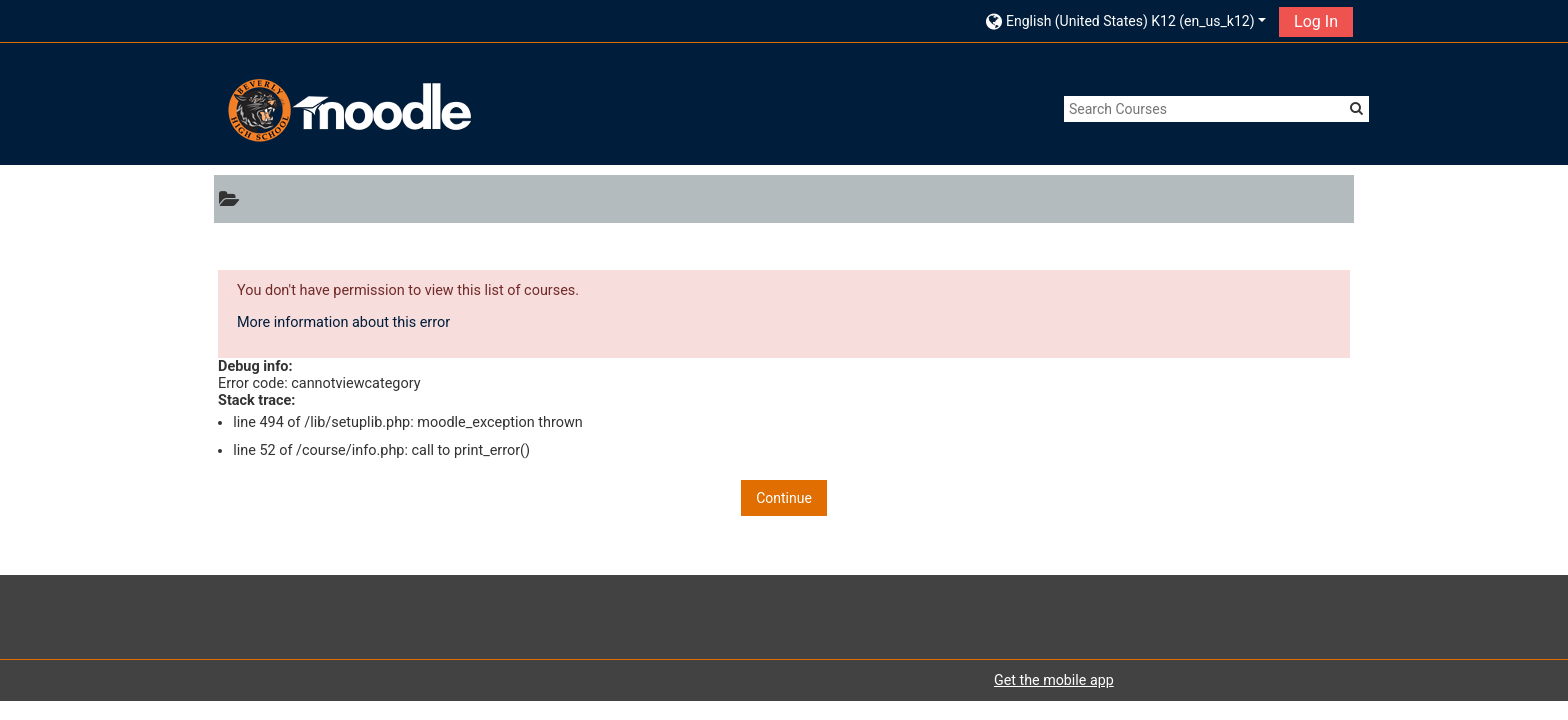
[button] (1126, 20)
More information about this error (343, 322)
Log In (1316, 21)
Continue (784, 498)
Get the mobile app (1054, 680)
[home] (347, 110)
